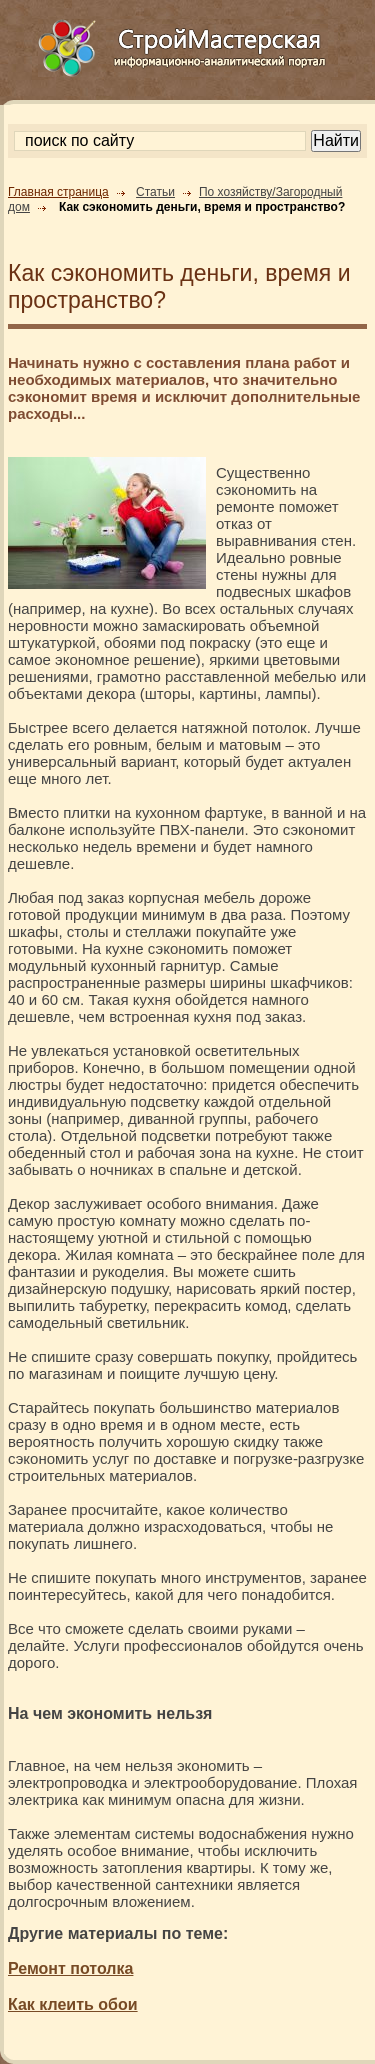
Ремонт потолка (70, 1968)
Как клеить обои (73, 2004)
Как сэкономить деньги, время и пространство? (202, 207)
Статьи (155, 192)
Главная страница (58, 192)
